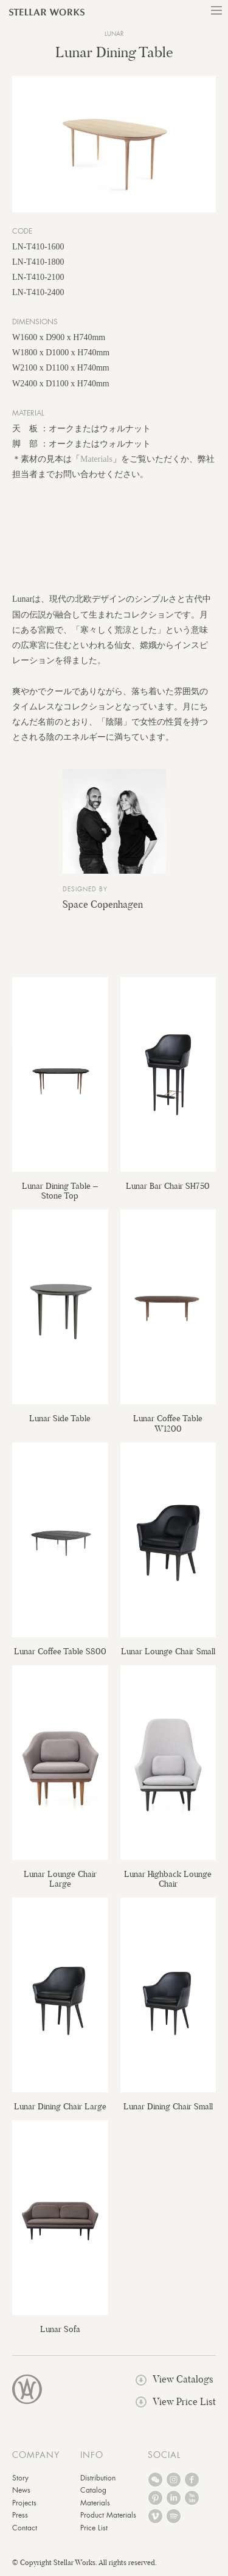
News (21, 2490)
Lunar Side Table (60, 1418)
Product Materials (108, 2515)
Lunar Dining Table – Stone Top (60, 1190)
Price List (94, 2528)
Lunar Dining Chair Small (168, 2106)
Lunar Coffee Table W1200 (167, 1423)
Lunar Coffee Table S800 (60, 1651)
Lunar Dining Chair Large (60, 2106)
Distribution (98, 2478)
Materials (96, 459)
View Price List (176, 2401)
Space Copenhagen (103, 904)
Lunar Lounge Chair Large (60, 1878)
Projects (24, 2503)
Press (20, 2515)
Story (20, 2478)
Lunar (114, 34)
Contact (24, 2528)
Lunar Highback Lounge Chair (168, 1878)
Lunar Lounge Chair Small (168, 1651)
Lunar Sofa (60, 2329)
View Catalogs (174, 2379)
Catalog (93, 2490)
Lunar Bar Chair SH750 (168, 1186)
